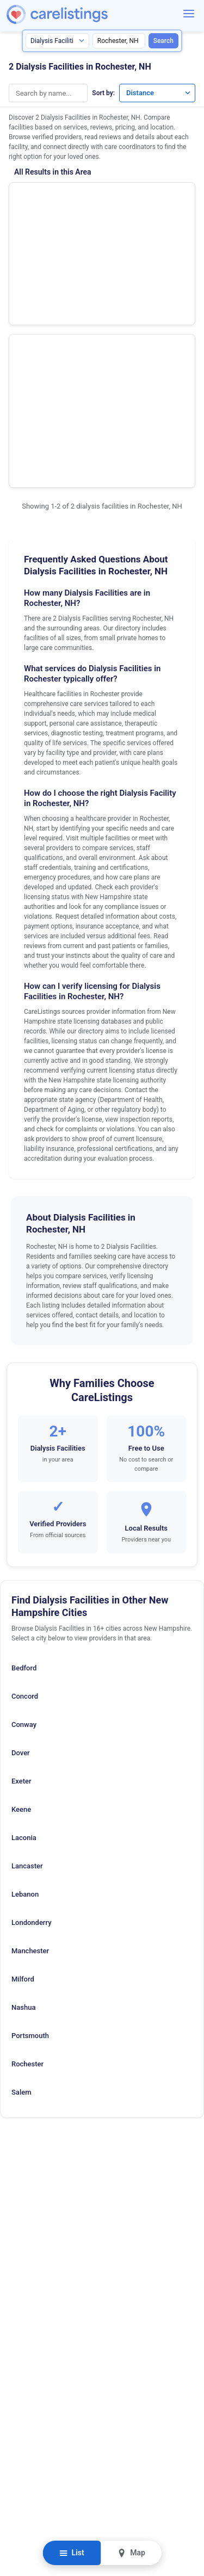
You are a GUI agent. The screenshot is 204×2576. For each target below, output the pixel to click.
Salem (21, 1896)
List (71, 2553)
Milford (22, 1783)
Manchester (30, 1755)
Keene (21, 1613)
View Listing (150, 217)
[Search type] (57, 40)
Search (163, 41)
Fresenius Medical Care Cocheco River (56, 261)
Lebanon (25, 1698)
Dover (20, 1557)
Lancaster (27, 1670)
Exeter (21, 1585)
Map (131, 2553)
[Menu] (188, 13)
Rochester (27, 1868)
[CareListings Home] (88, 14)
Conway (23, 1529)
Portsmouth (30, 1840)
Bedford (23, 1472)
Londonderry (31, 1727)
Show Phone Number (150, 199)
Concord (24, 1500)
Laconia (23, 1642)
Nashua (23, 1811)
